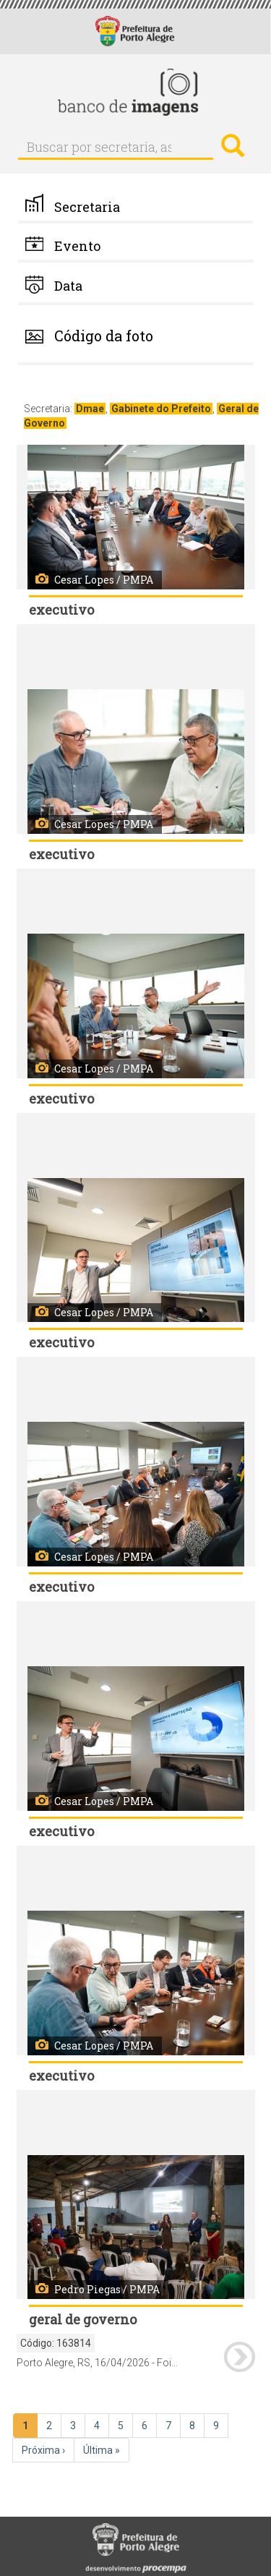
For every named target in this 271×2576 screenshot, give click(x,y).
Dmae (90, 408)
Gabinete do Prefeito (161, 408)
